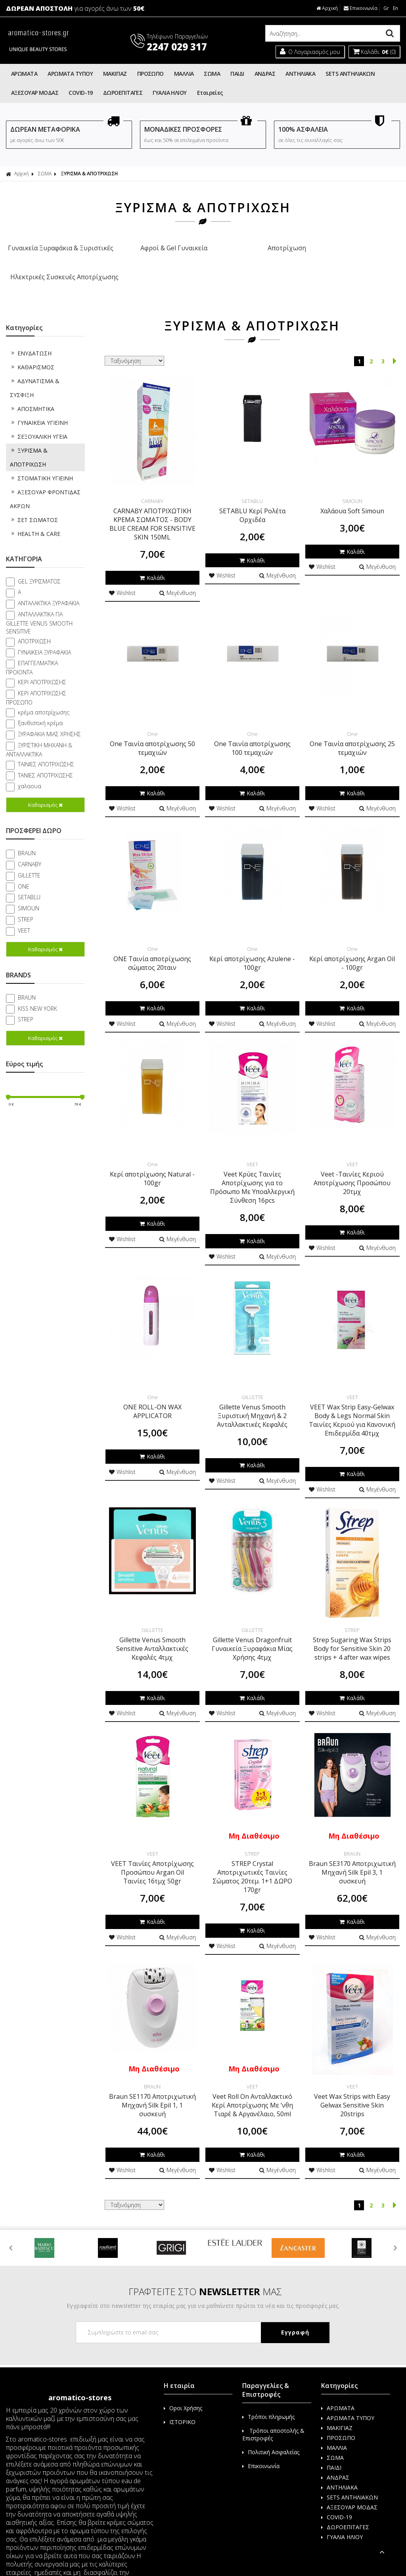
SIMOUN (28, 890)
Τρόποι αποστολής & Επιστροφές (273, 2417)
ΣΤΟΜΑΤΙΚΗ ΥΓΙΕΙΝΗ (41, 461)
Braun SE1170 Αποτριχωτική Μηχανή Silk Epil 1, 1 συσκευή (152, 2088)
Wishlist (122, 576)
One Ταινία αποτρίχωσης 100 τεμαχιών (252, 730)
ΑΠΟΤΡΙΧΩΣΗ (34, 624)
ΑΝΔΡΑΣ (265, 73)
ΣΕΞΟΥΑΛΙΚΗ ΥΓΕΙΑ (38, 419)
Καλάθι (152, 560)
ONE (23, 869)
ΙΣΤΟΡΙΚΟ (179, 2405)
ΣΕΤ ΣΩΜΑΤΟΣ (34, 502)
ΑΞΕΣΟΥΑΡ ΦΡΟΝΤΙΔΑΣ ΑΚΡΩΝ (45, 481)
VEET (24, 913)
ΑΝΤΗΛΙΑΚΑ (300, 73)
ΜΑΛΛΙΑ (184, 73)
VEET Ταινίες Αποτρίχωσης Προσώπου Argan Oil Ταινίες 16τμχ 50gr (152, 1855)
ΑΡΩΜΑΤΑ (24, 73)
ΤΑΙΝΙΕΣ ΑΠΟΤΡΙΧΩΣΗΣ (46, 747)
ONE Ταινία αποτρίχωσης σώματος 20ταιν (152, 946)
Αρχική (327, 8)
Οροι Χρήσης (183, 2391)
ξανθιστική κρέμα (40, 706)
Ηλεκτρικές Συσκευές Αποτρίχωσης (352, 254)
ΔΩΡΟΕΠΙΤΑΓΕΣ (122, 92)
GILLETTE (29, 858)
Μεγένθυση (177, 576)
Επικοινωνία (360, 8)
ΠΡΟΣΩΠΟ (150, 73)
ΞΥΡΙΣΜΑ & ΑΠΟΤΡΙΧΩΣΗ (89, 173)
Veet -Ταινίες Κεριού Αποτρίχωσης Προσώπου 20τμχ (352, 1165)
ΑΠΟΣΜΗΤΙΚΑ (32, 391)
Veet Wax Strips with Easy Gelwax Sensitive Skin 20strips (352, 2088)
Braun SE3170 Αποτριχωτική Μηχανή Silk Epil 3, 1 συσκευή (352, 1855)
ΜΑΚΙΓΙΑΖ (115, 73)
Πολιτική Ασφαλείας (270, 2435)
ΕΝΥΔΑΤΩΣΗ (31, 336)
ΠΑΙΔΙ (237, 73)
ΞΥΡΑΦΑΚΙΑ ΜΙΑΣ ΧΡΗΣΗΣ (49, 716)
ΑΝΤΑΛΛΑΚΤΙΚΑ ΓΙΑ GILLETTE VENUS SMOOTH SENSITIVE (39, 605)
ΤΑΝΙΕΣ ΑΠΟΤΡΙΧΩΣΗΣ (45, 758)
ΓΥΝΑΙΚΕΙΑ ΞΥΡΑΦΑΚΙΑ (44, 635)
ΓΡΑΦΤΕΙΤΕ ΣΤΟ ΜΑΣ (205, 2274)
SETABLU (29, 880)
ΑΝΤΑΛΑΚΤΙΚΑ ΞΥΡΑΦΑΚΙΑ (48, 585)
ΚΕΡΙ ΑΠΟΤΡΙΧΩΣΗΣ (42, 664)
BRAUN (27, 836)
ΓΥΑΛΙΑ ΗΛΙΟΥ (169, 92)
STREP (25, 902)
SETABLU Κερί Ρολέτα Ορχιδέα (252, 498)
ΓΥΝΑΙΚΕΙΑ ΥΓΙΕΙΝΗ (39, 405)
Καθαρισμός (45, 787)
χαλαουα (29, 769)
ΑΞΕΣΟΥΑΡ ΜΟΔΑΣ (34, 92)
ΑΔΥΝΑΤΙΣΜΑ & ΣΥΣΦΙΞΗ (34, 370)
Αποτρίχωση (253, 248)
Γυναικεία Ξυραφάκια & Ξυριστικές (54, 254)
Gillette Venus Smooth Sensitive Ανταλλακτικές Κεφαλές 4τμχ (152, 1631)
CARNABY (29, 846)
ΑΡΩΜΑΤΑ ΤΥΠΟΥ (70, 73)
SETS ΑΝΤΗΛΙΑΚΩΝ (350, 73)
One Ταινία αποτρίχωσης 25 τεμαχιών (352, 730)
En (395, 8)
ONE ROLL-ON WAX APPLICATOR (152, 1394)
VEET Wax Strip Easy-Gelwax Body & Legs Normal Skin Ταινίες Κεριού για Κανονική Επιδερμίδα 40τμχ (352, 1402)
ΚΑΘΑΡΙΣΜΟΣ (32, 349)
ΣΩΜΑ (212, 73)
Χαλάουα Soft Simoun (352, 493)
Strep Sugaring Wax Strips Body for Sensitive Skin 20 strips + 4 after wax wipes (352, 1631)
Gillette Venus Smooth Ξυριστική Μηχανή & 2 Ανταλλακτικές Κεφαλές (252, 1398)
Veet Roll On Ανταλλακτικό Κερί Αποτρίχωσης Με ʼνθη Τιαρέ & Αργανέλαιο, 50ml (252, 2088)
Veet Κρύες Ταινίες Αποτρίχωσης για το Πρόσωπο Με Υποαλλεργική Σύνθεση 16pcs (252, 1169)
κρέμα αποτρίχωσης (43, 695)
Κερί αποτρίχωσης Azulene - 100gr (252, 946)
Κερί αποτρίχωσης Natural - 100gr (152, 1161)
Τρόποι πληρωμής (268, 2399)
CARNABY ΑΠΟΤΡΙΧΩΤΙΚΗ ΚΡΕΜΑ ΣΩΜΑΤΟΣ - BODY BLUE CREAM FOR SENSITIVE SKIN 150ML (152, 506)
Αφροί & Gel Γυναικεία (153, 248)
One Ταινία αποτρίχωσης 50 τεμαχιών (152, 730)
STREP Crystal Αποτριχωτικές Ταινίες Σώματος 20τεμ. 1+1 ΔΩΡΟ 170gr (252, 1859)
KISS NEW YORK (37, 991)
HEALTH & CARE (35, 516)
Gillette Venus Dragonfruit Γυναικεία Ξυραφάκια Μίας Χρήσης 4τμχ (252, 1631)
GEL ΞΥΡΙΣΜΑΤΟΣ (39, 564)
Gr (386, 8)
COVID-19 (81, 92)
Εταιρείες (210, 92)
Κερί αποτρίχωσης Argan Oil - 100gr (352, 946)
